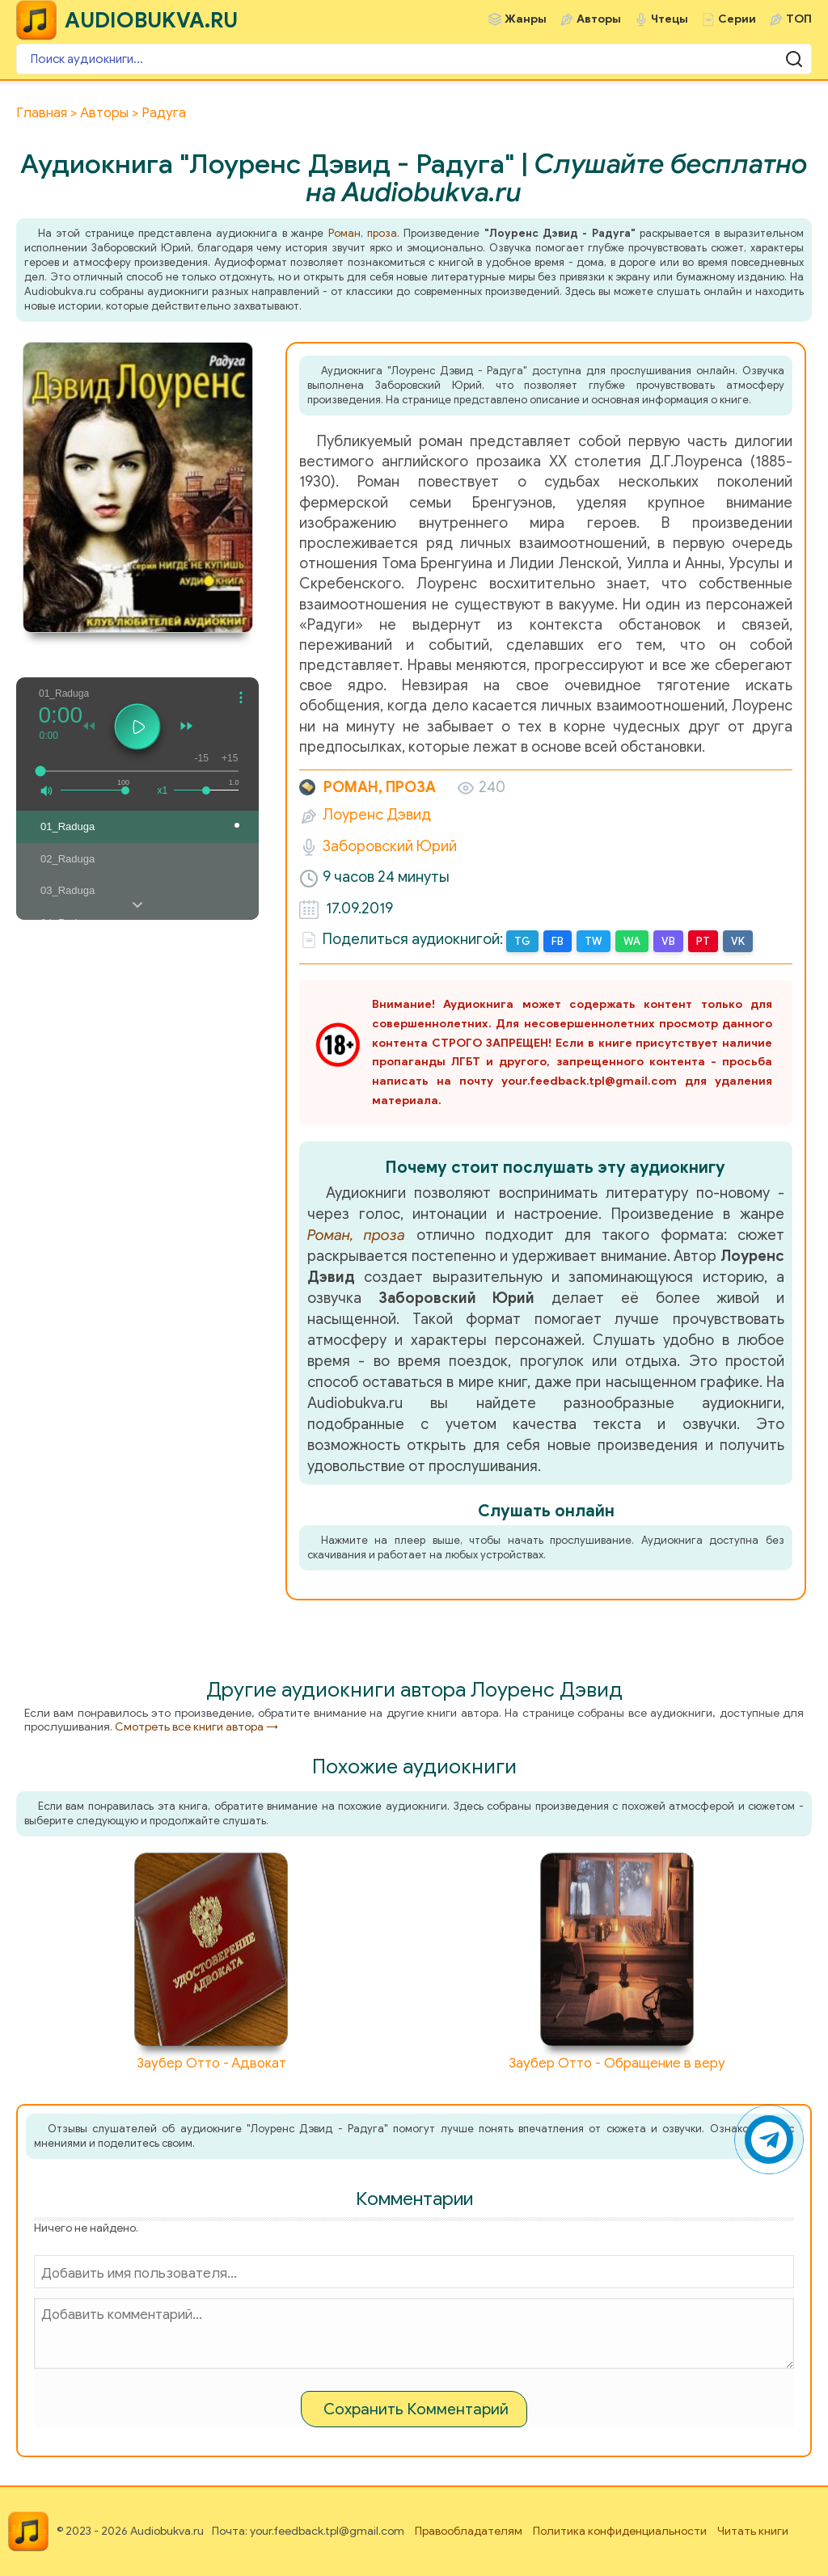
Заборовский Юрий (390, 846)
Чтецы (669, 19)
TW (593, 941)
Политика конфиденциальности (620, 2531)
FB (557, 941)
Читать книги (752, 2531)
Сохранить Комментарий (416, 2409)
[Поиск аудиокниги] (414, 59)
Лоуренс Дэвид (377, 815)
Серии (737, 19)
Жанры (526, 19)
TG (522, 941)
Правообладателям (468, 2531)
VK (738, 941)
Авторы (599, 19)
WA (631, 941)
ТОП (799, 19)
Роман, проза (362, 233)
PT (703, 941)
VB (668, 941)
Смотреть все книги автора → (196, 1727)
